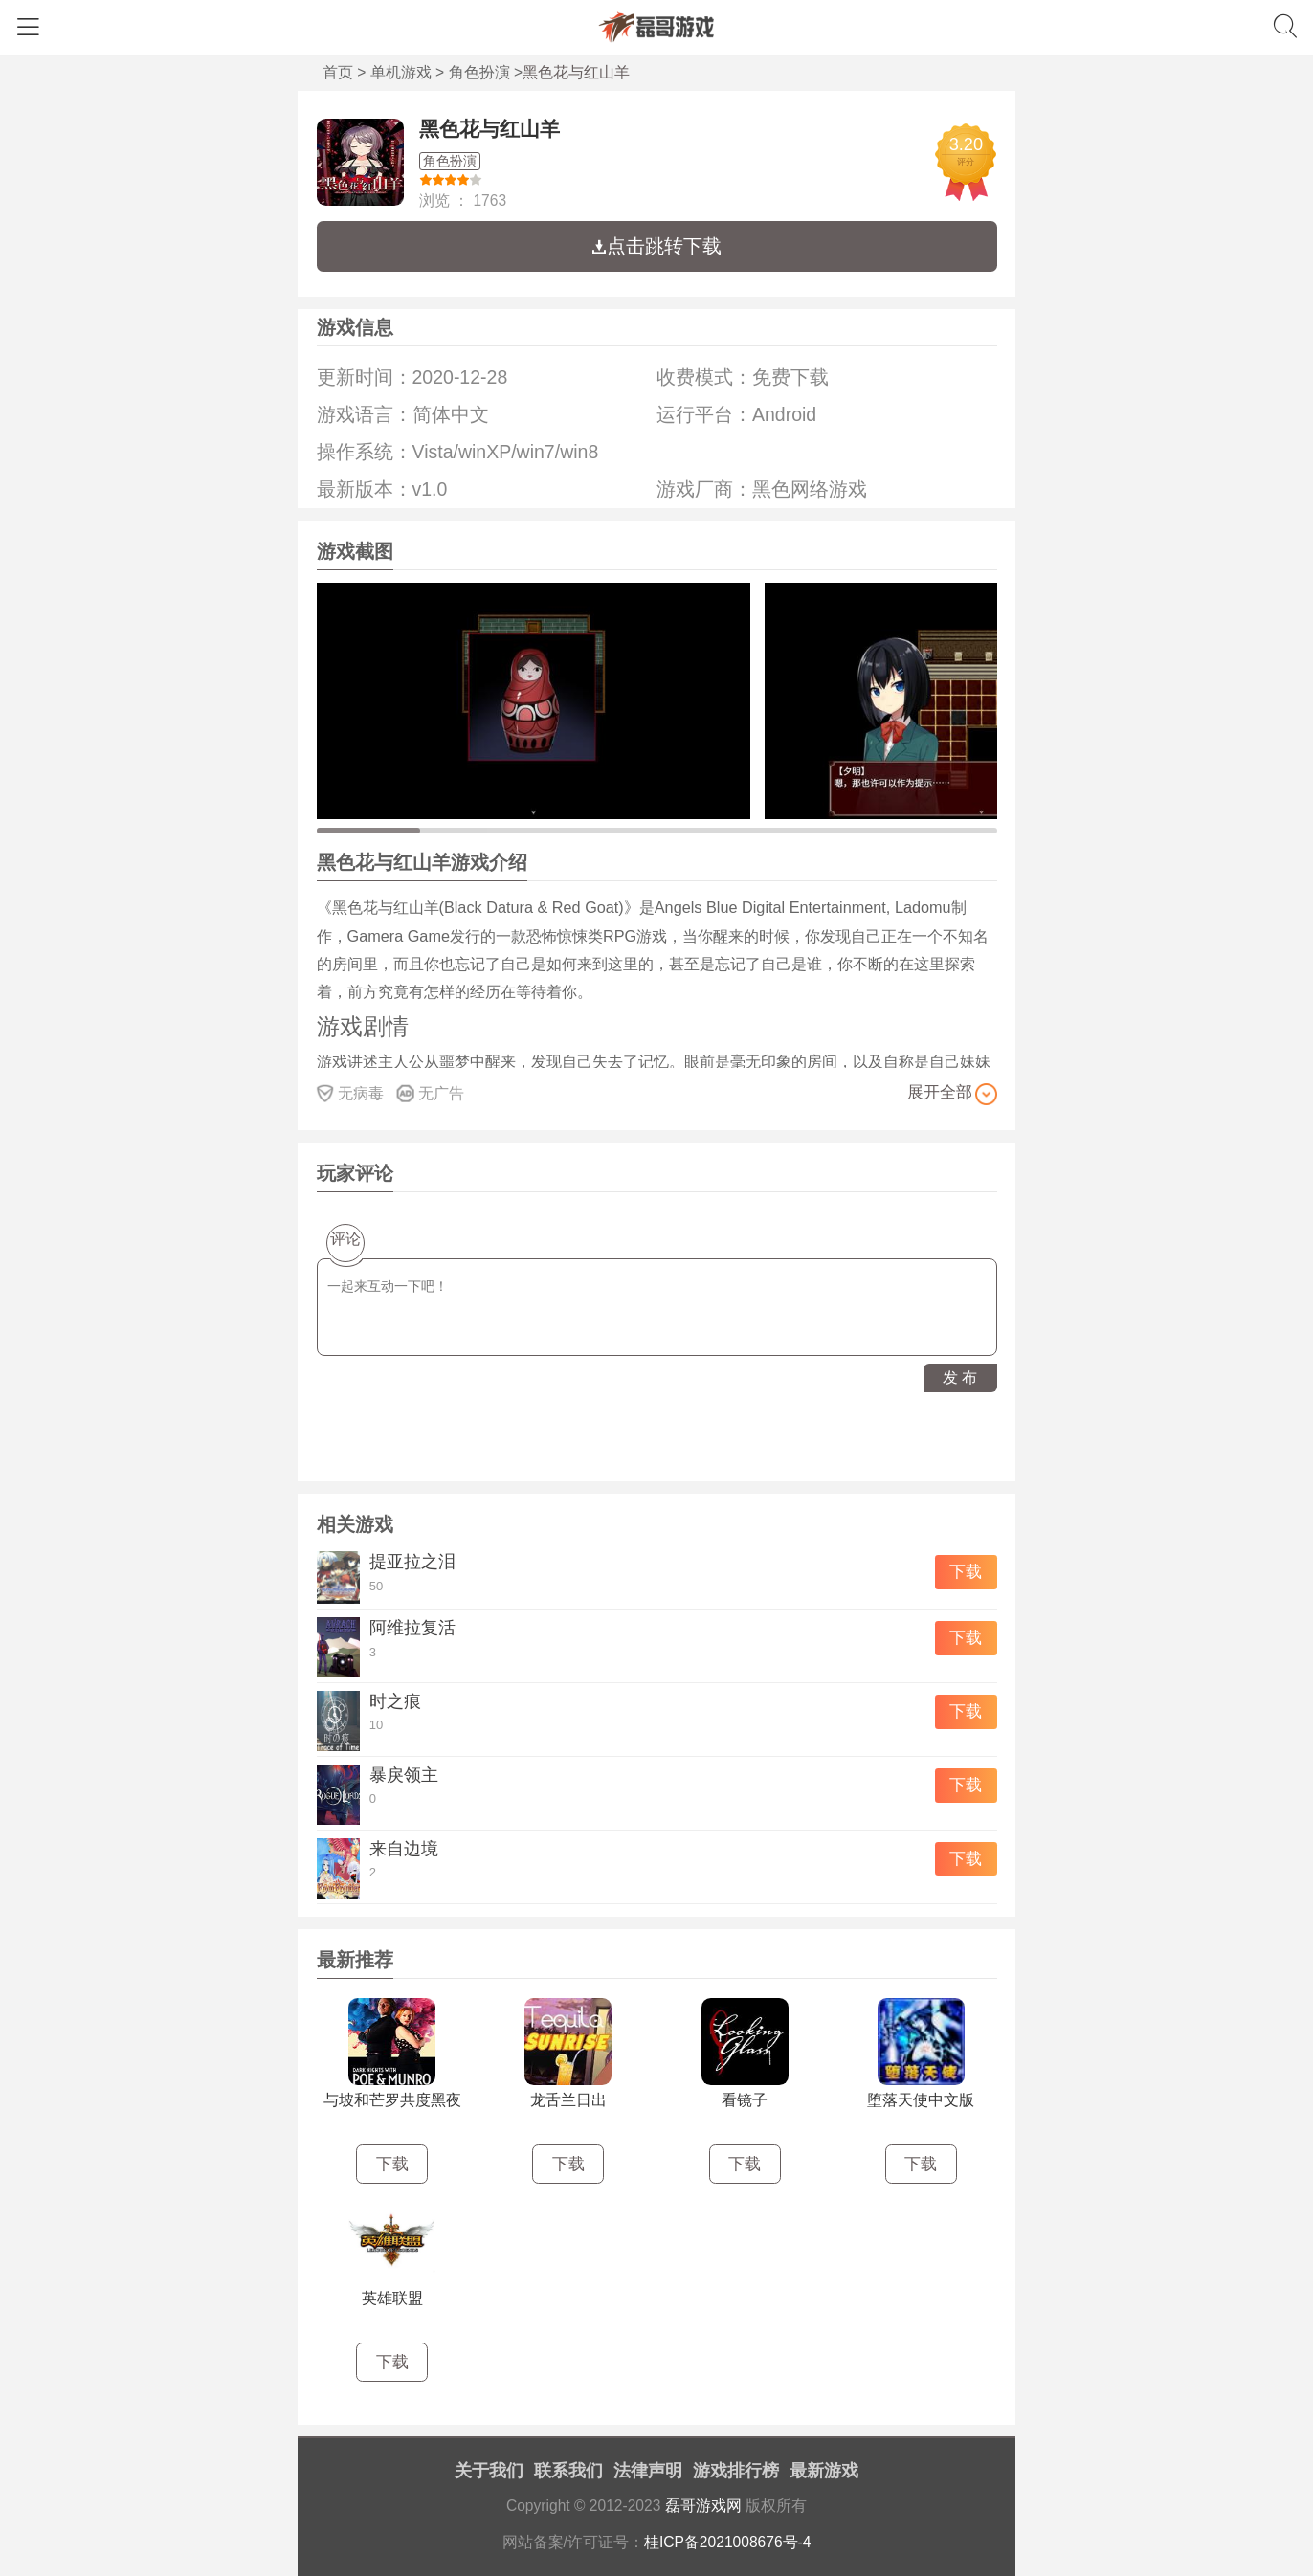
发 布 (960, 1377)
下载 (965, 1572)
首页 (338, 72)
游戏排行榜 (736, 2470)
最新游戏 (824, 2470)
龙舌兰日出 (568, 2100)
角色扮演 (479, 72)
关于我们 (489, 2470)
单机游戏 (401, 72)
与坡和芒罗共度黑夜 (392, 2100)
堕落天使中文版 (920, 2100)
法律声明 (647, 2470)
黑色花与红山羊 (489, 129)
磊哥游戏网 (703, 2506)
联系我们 (568, 2470)
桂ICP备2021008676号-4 (728, 2542)
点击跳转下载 (656, 245)
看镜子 (745, 2100)
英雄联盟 (392, 2298)
